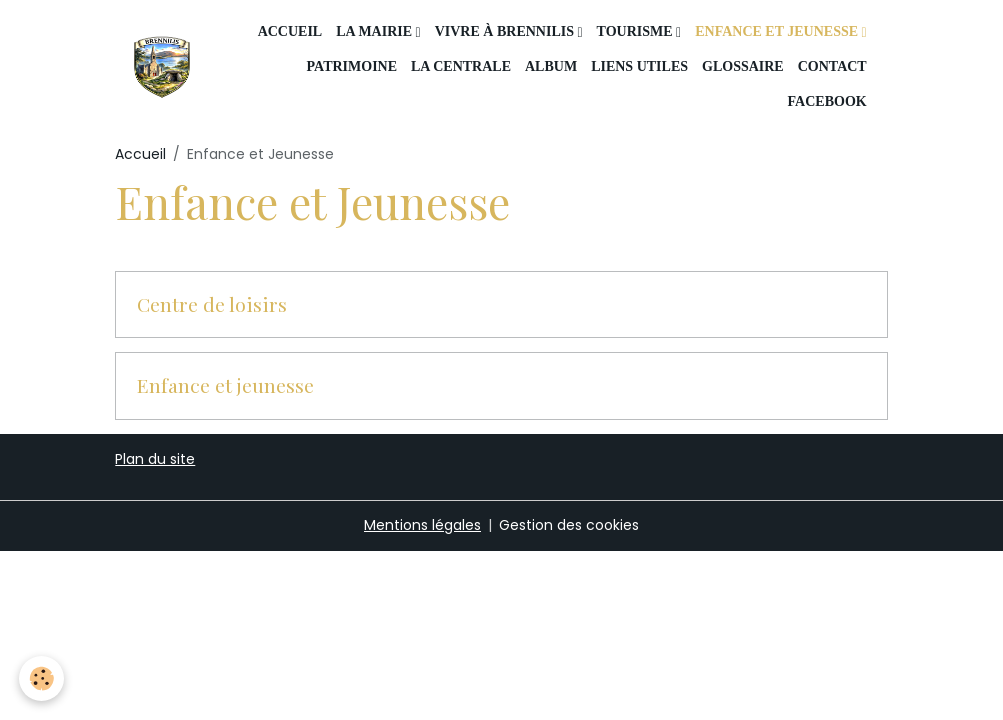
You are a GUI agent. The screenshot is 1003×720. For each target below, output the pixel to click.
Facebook (825, 101)
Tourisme (636, 31)
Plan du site (155, 459)
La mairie (375, 31)
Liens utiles (639, 66)
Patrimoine (352, 66)
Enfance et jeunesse (225, 386)
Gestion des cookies (569, 525)
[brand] (161, 66)
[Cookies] (42, 678)
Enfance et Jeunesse (778, 31)
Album (551, 66)
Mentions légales (422, 525)
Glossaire (743, 66)
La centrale (461, 66)
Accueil (290, 31)
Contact (832, 66)
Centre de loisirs (212, 305)
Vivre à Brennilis (506, 31)
